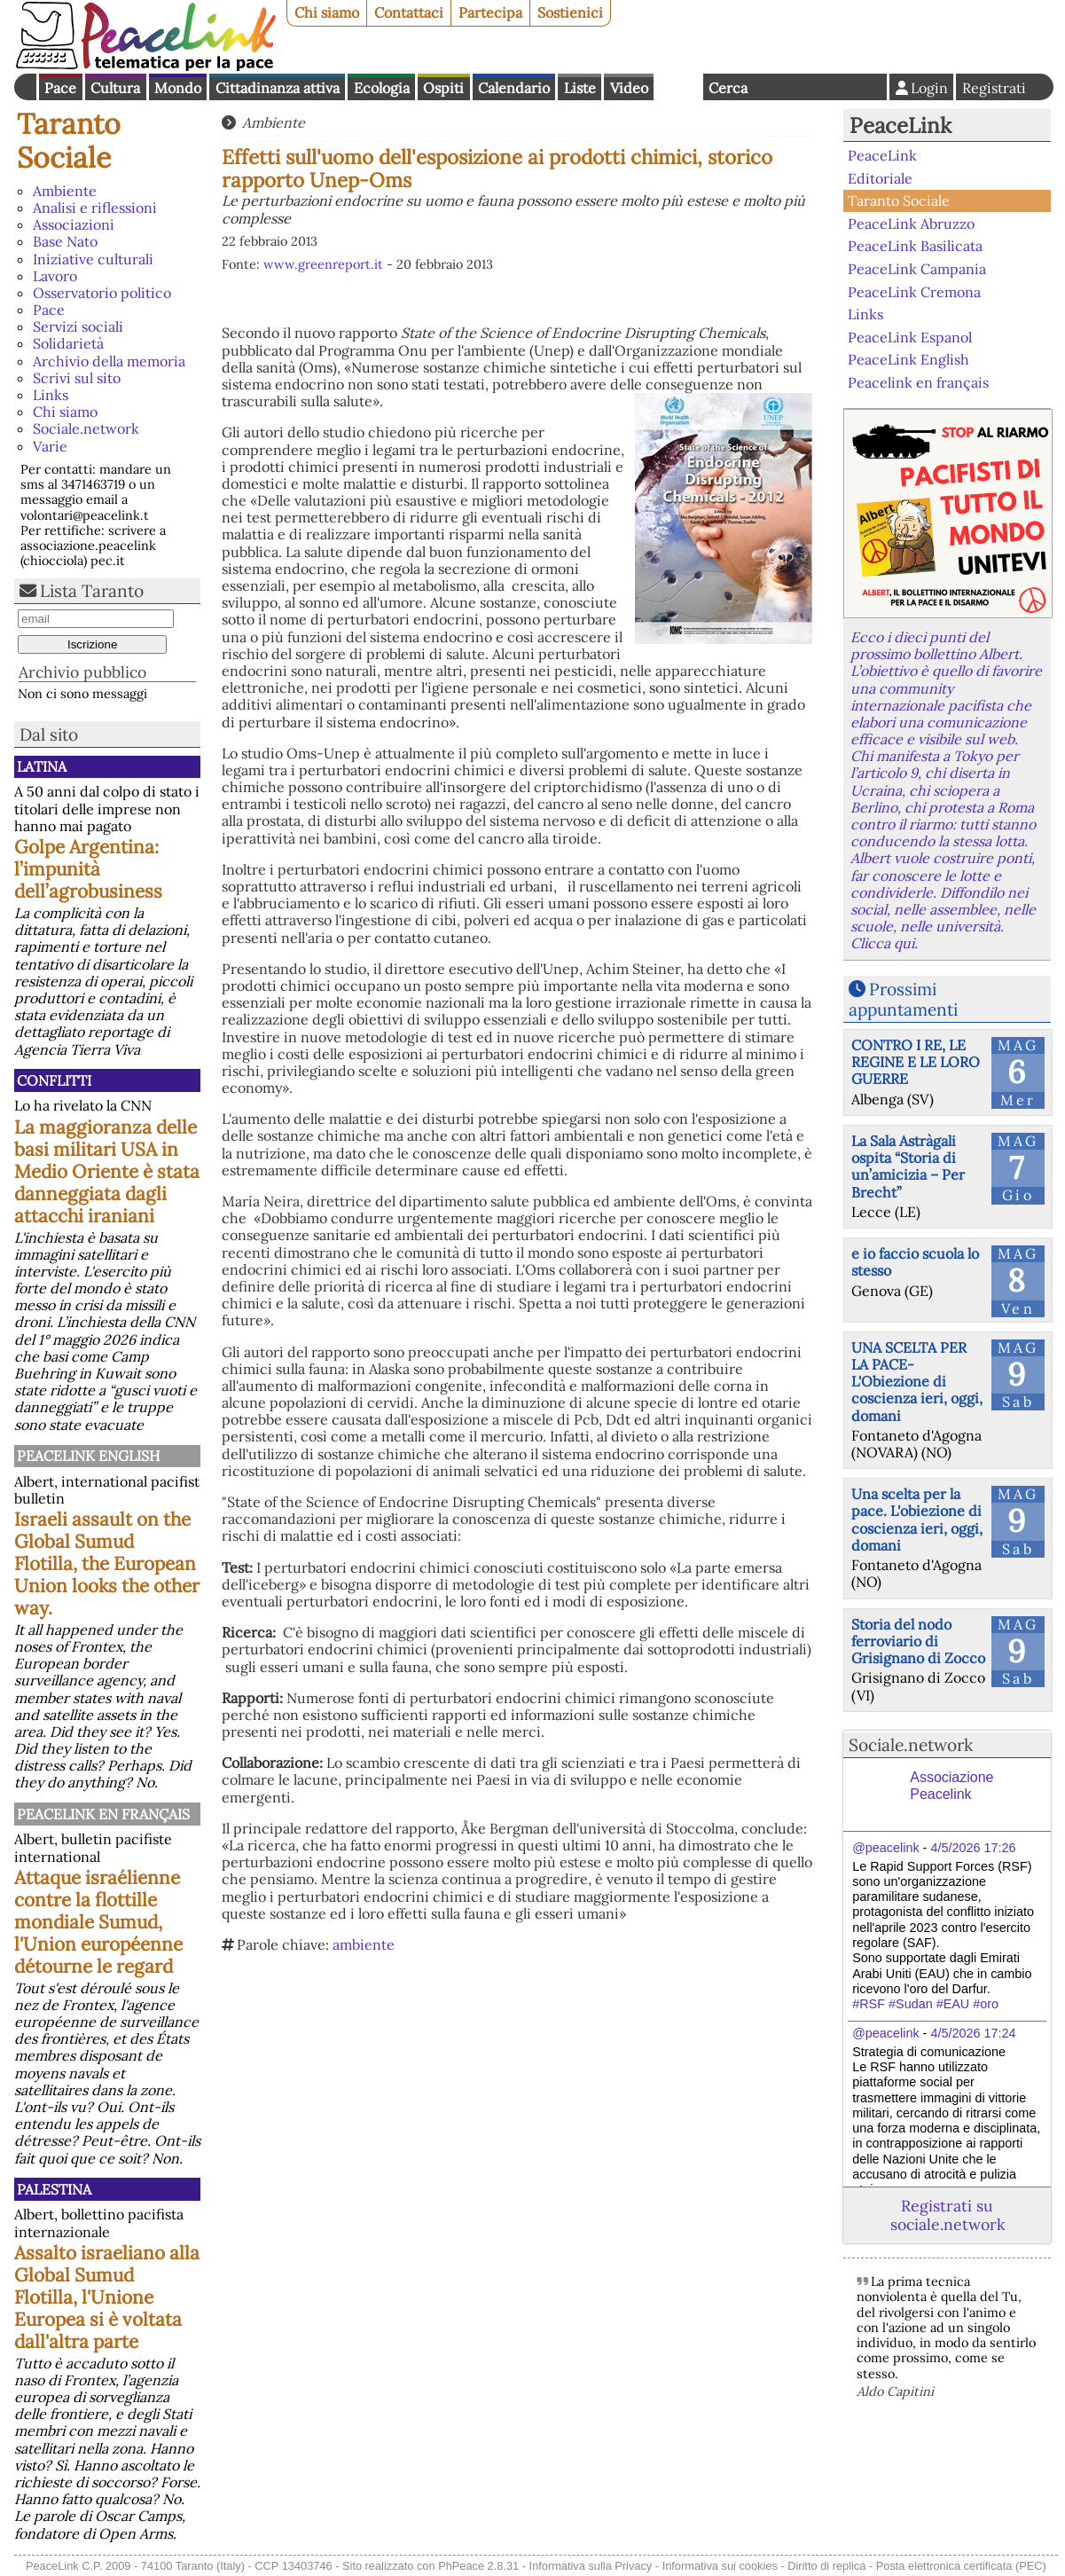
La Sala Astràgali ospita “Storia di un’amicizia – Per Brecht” (908, 1166)
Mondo (177, 88)
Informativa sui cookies (720, 2565)
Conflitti (54, 1080)
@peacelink (885, 1848)
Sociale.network (86, 428)
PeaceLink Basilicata (915, 246)
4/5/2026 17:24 (972, 2033)
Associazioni (73, 224)
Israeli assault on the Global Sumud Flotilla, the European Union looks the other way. (107, 1563)
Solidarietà (68, 343)
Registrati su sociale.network (947, 2214)
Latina (42, 766)
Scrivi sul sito (77, 378)
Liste (580, 88)
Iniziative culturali (93, 259)
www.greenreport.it (323, 264)
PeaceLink (900, 125)
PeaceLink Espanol (910, 336)
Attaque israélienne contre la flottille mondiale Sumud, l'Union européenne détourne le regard (98, 1921)
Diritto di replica (826, 2565)
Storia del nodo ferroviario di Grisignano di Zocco (918, 1641)
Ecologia (382, 88)
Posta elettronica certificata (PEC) (961, 2565)
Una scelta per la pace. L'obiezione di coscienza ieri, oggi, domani (917, 1519)
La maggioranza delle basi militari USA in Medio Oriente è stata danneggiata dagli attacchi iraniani (107, 1171)
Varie (50, 446)
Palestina (54, 2189)
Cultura (115, 88)
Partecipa (490, 12)
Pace (60, 88)
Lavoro (55, 276)
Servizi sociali (78, 326)
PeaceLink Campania (917, 269)
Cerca (728, 88)
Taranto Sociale (69, 141)
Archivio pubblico (82, 672)
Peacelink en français (103, 1814)
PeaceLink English (88, 1456)
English (678, 87)
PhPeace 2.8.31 (478, 2565)
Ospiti (443, 88)
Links (50, 395)
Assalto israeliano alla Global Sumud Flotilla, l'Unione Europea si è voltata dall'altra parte (107, 2297)
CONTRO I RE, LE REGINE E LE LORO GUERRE (915, 1062)
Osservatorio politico (102, 293)
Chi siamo (326, 12)
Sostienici (570, 12)
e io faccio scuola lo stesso (915, 1262)
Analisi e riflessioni (95, 207)
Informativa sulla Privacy (591, 2565)
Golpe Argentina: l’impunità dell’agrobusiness (88, 869)
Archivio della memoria (109, 361)
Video (629, 88)
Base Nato (65, 241)
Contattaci (408, 12)
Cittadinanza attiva (277, 88)
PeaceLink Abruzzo (911, 223)
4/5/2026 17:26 (972, 1848)
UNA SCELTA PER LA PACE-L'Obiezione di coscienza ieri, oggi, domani (917, 1382)
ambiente (364, 1944)
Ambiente (65, 191)
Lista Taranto (92, 590)
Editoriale (880, 178)
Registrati (994, 88)
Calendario (514, 88)
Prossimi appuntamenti (903, 999)
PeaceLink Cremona (914, 291)
